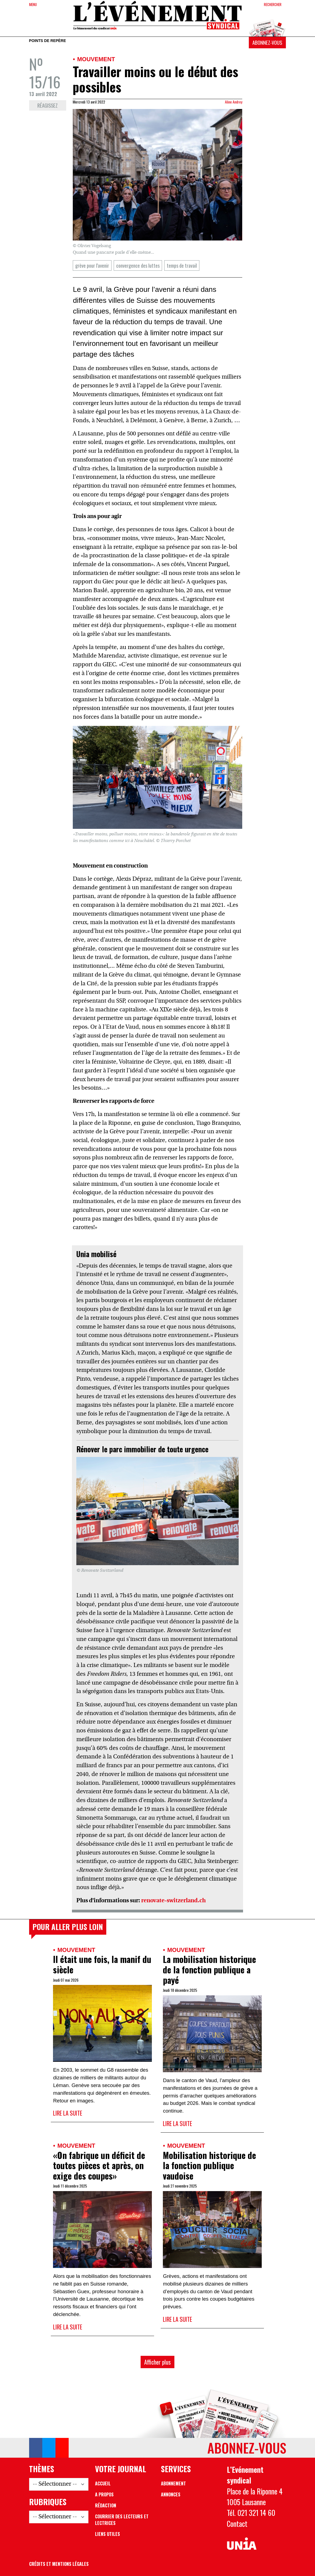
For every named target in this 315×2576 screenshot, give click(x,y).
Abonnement (173, 2483)
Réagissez (47, 105)
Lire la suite (67, 2113)
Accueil (103, 2483)
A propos (104, 2494)
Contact (237, 2523)
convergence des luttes (138, 265)
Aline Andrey (233, 102)
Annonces (170, 2494)
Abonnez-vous (267, 42)
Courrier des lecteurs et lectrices (122, 2519)
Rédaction (105, 2505)
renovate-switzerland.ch (173, 1901)
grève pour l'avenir (92, 265)
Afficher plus (157, 2362)
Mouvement (96, 59)
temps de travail (182, 265)
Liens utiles (107, 2534)
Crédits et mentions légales (59, 2564)
